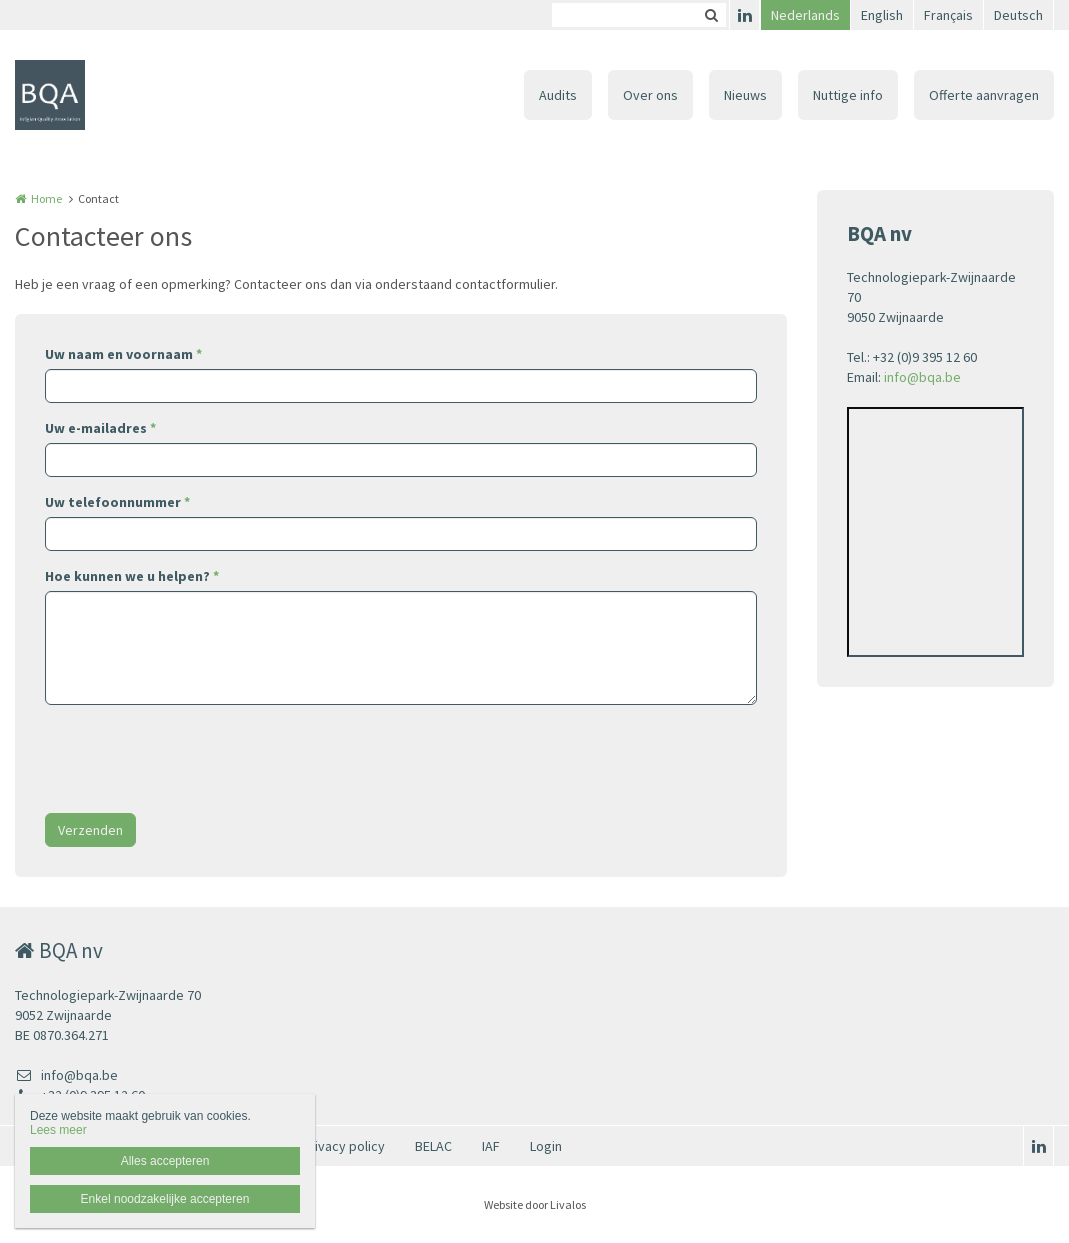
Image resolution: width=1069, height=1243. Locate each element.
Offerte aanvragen (984, 95)
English (882, 15)
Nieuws (745, 95)
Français (948, 15)
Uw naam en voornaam (123, 354)
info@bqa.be (922, 377)
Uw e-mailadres (100, 428)
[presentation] (197, 759)
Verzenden (90, 830)
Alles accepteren (165, 1161)
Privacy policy (343, 1146)
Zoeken (711, 15)
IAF (491, 1146)
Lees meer (58, 1130)
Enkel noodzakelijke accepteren (165, 1199)
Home (46, 198)
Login (546, 1146)
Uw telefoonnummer (117, 502)
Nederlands (805, 15)
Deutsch (1018, 15)
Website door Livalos (535, 1204)
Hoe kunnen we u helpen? (132, 576)
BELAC (433, 1146)
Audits (558, 95)
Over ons (650, 95)
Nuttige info (848, 95)
